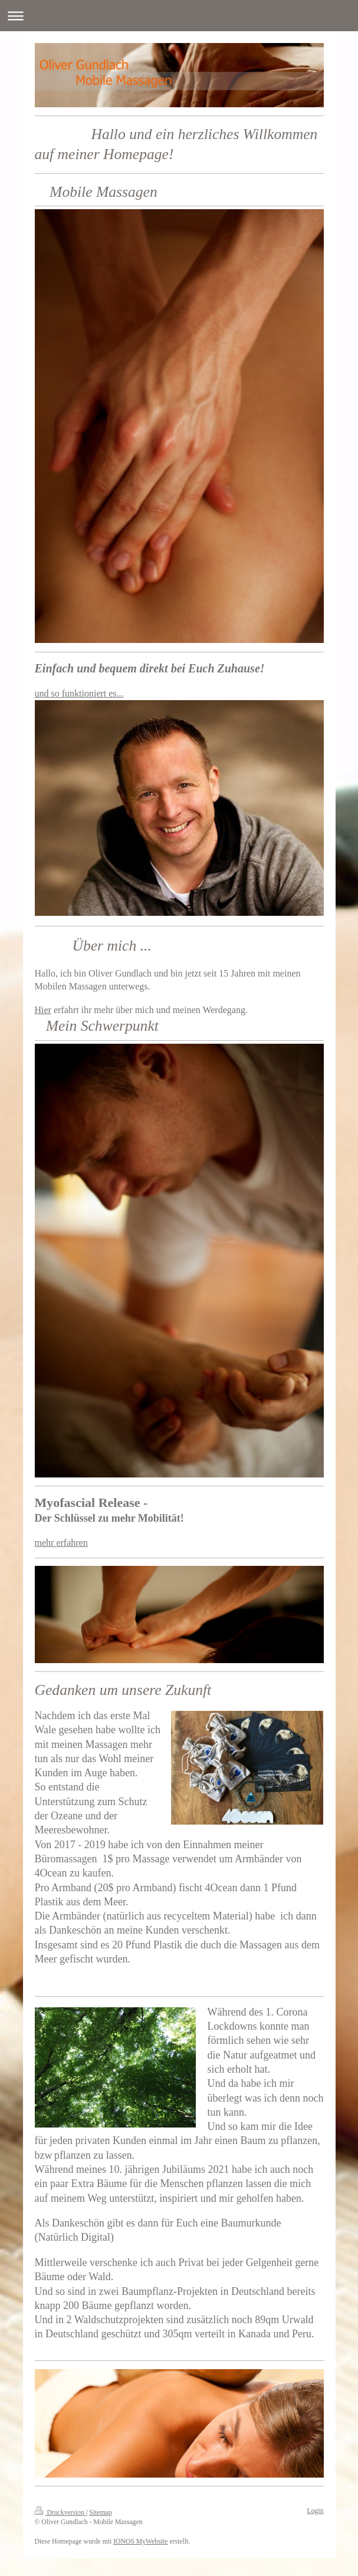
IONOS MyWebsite (140, 2541)
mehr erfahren (61, 1543)
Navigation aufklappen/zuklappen (179, 15)
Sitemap (100, 2512)
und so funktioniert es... (79, 693)
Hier (43, 1010)
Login (315, 2511)
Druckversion (60, 2512)
